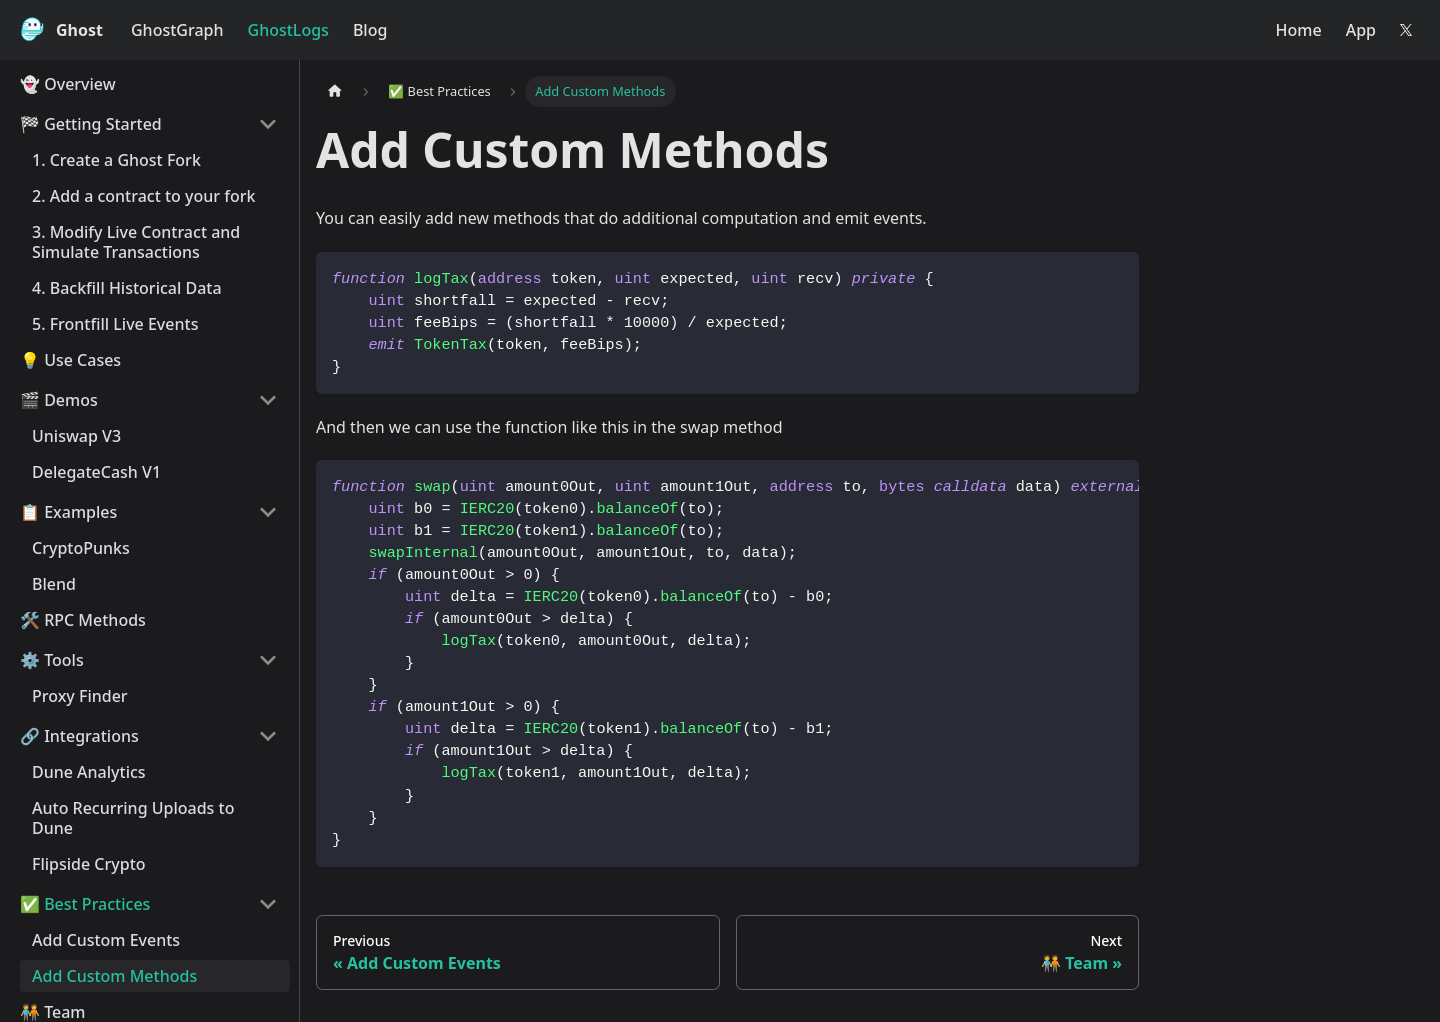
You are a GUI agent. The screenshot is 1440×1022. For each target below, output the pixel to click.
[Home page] (335, 91)
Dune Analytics (89, 772)
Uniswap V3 (76, 436)
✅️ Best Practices (85, 904)
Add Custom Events (106, 940)
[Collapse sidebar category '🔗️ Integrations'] (268, 736)
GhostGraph (177, 30)
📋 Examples (68, 512)
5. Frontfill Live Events (115, 324)
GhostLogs (288, 30)
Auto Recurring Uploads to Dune (133, 818)
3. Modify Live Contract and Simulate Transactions (136, 242)
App (1361, 30)
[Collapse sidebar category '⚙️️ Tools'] (268, 660)
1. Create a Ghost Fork (116, 160)
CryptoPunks (81, 548)
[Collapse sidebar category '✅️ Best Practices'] (268, 904)
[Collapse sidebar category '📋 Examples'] (268, 512)
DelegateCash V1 (96, 472)
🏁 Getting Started (91, 124)
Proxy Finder (80, 696)
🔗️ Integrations (79, 736)
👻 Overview (68, 84)
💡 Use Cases (70, 360)
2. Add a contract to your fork (143, 196)
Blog (370, 30)
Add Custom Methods (114, 976)
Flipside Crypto (89, 864)
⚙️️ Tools (52, 660)
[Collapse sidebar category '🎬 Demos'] (268, 400)
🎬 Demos (59, 400)
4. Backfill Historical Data (127, 288)
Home (1299, 30)
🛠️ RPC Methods (83, 620)
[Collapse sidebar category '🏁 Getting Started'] (268, 124)
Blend (54, 584)
